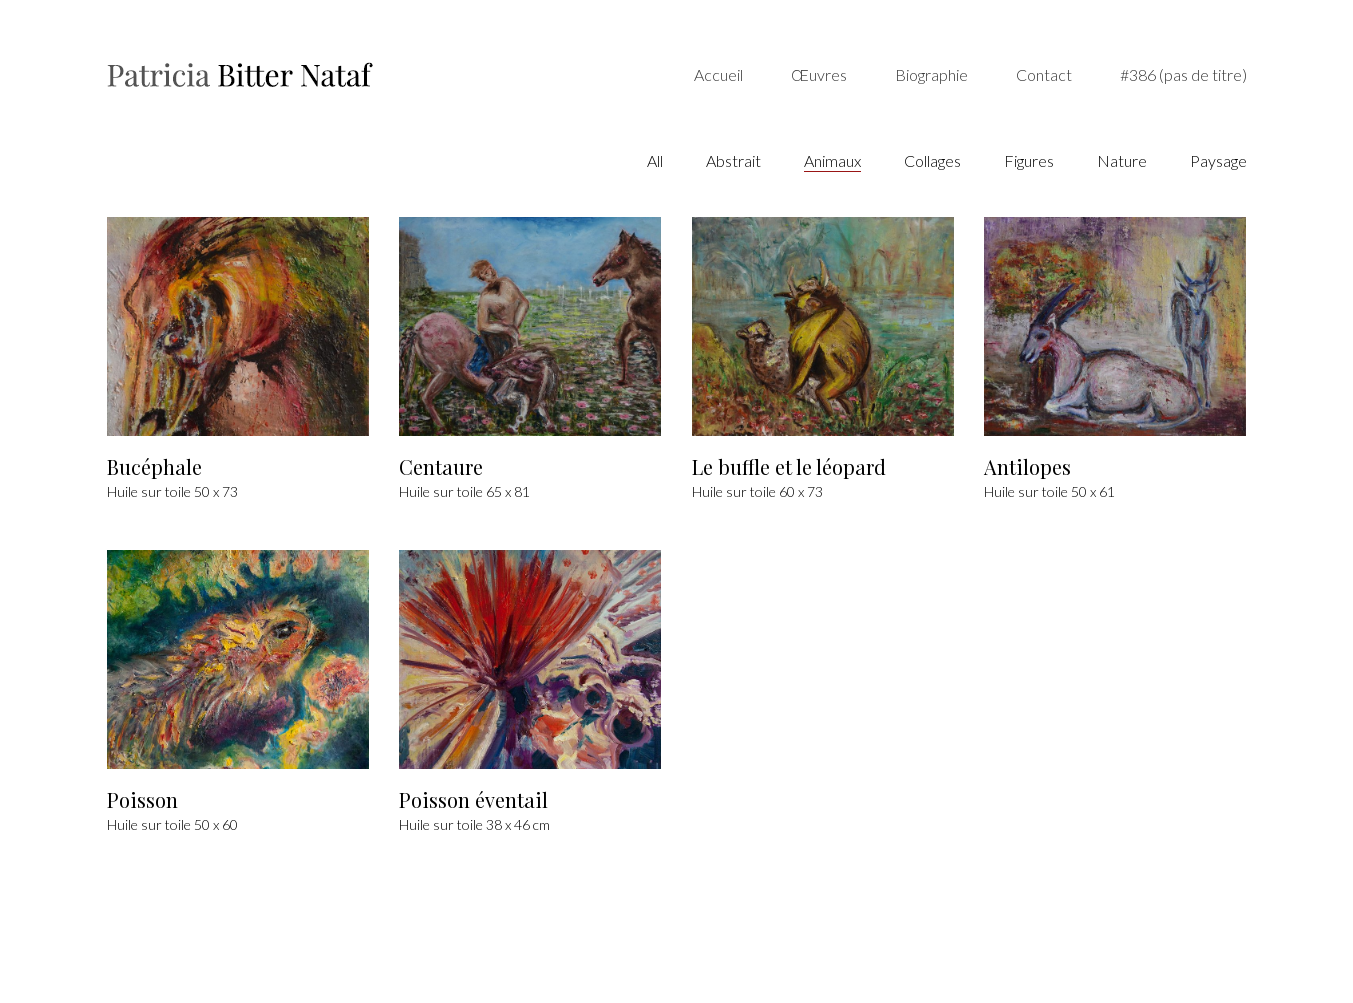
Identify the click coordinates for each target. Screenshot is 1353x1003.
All (655, 160)
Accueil (718, 74)
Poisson (142, 801)
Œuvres (819, 74)
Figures (1029, 160)
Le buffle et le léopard (789, 468)
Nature (1122, 160)
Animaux (832, 160)
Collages (932, 160)
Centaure (441, 468)
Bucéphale (154, 468)
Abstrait (733, 160)
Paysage (1218, 160)
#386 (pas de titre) (1183, 74)
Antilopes (1027, 468)
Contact (1044, 74)
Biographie (931, 74)
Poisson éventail (473, 801)
